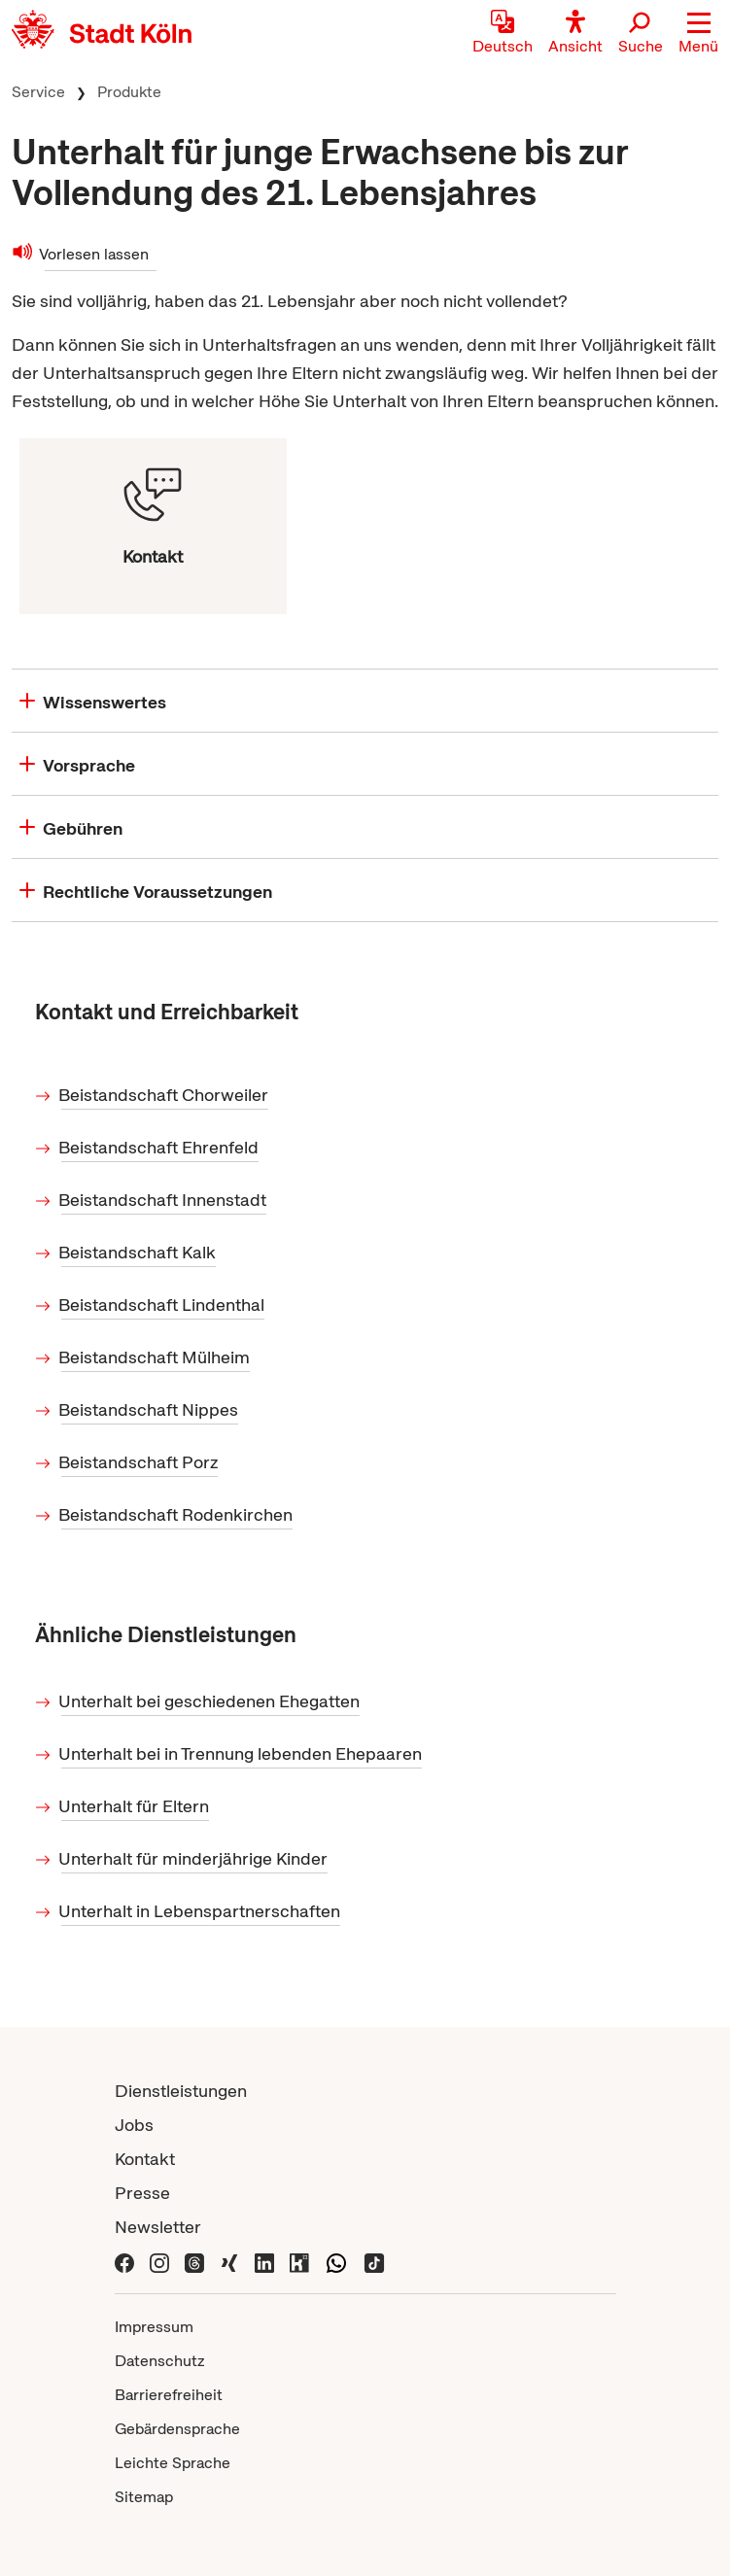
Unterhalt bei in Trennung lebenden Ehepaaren (241, 1753)
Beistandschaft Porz (139, 1462)
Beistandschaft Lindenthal (162, 1304)
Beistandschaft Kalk (138, 1252)
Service (38, 92)
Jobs (134, 2124)
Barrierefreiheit (169, 2395)
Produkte (129, 92)
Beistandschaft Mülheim (155, 1357)
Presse (142, 2192)
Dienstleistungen (181, 2090)
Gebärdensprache (177, 2429)
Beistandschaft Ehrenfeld (160, 1147)
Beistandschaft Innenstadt (163, 1199)
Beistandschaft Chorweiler (164, 1094)
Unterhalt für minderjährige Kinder (194, 1858)
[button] (698, 34)
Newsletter (158, 2226)
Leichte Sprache (172, 2463)
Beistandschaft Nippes (149, 1409)
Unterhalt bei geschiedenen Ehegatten (210, 1701)
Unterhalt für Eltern (135, 1806)
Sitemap (144, 2497)
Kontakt (145, 2158)
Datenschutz (160, 2361)
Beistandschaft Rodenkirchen (177, 1514)
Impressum (154, 2327)
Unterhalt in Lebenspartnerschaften (200, 1911)
